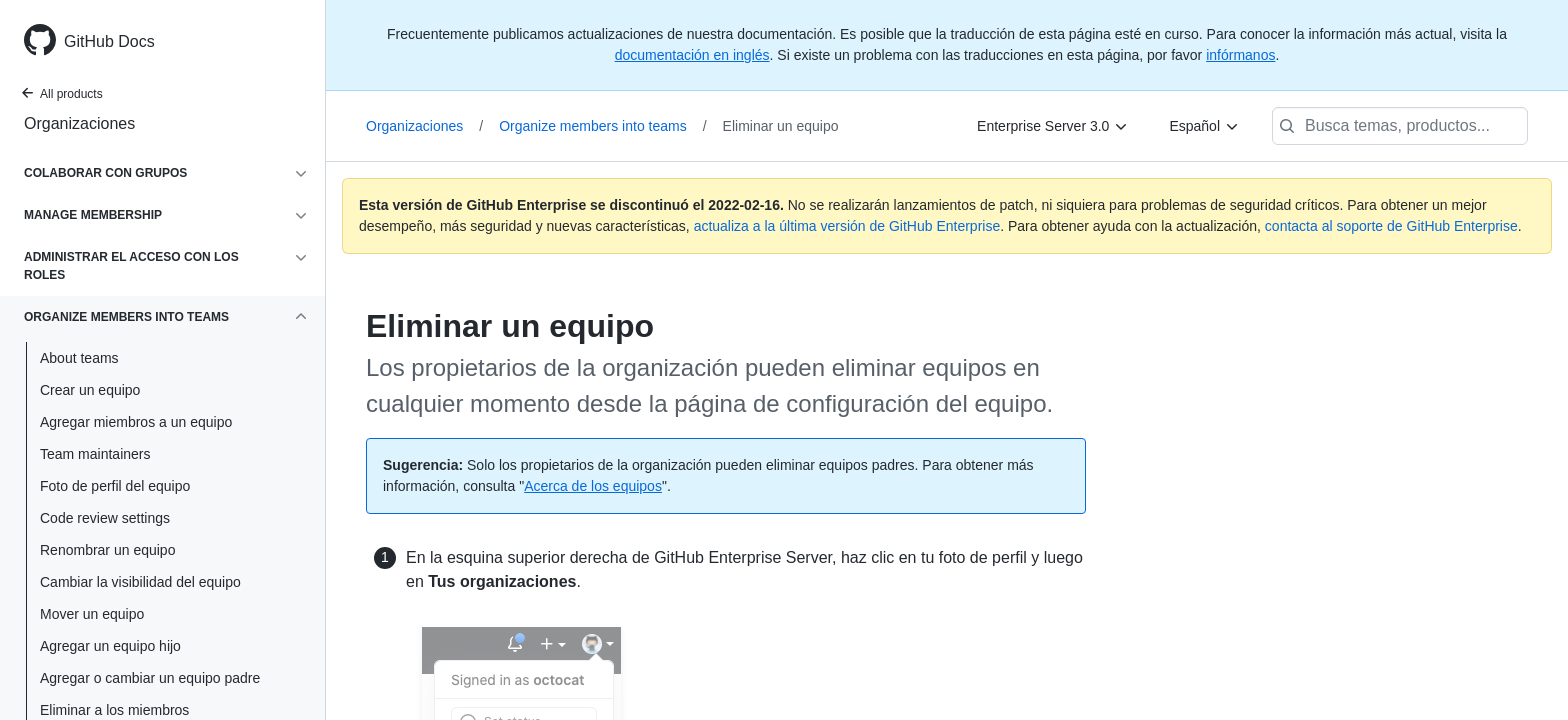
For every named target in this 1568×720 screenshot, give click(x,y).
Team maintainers (95, 454)
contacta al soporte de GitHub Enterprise (1391, 226)
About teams (79, 358)
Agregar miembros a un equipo (136, 422)
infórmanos (1240, 55)
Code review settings (105, 518)
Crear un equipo (90, 390)
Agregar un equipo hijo (110, 646)
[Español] (1204, 126)
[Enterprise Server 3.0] (1053, 126)
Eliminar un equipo (781, 126)
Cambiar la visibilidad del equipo (140, 582)
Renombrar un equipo (107, 550)
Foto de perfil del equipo (115, 486)
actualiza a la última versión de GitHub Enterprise (847, 226)
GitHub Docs (109, 41)
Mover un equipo (92, 614)
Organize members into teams (602, 126)
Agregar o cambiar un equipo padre (150, 678)
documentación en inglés (692, 55)
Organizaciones (79, 123)
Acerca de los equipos (593, 486)
